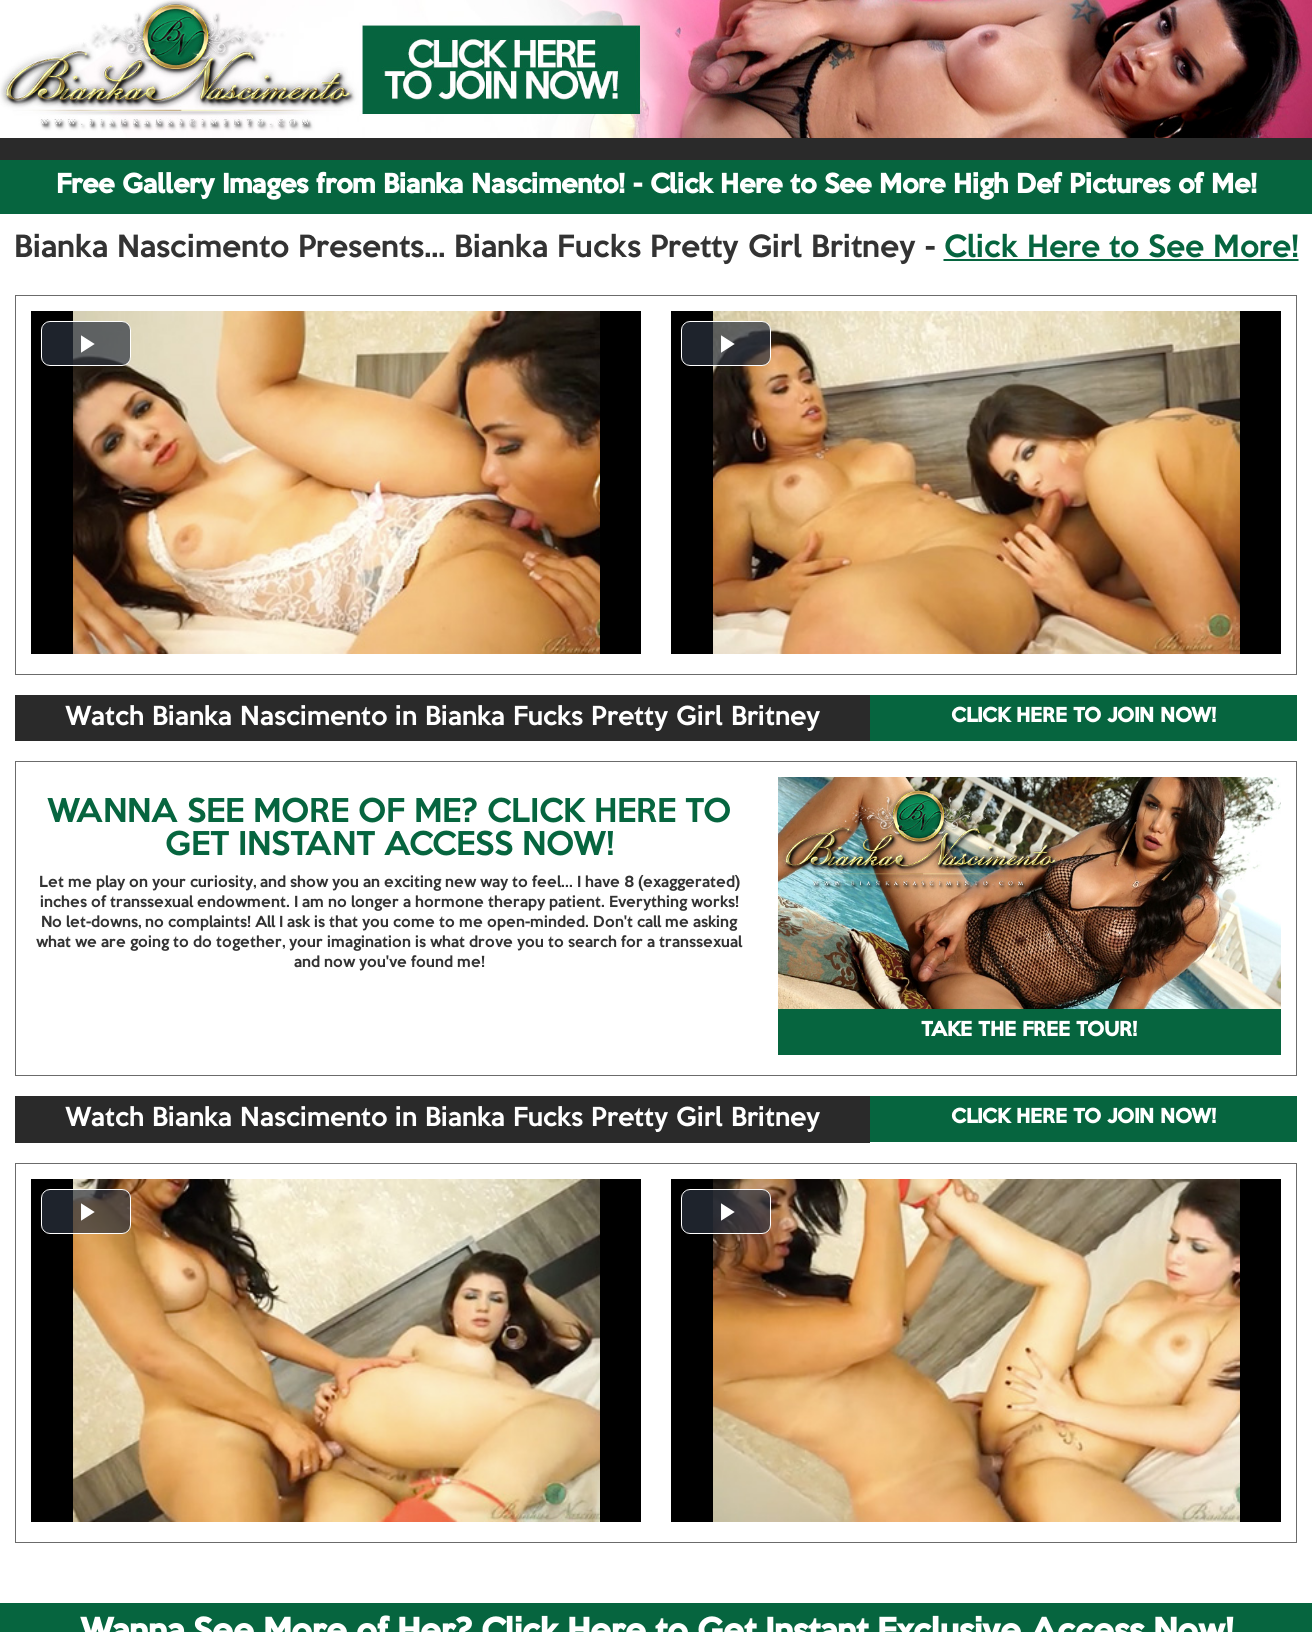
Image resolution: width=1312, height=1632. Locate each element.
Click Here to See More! (1121, 249)
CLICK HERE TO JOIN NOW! (1083, 717)
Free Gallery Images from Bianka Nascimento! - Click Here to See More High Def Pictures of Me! (656, 186)
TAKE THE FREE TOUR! (1029, 1031)
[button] (86, 343)
